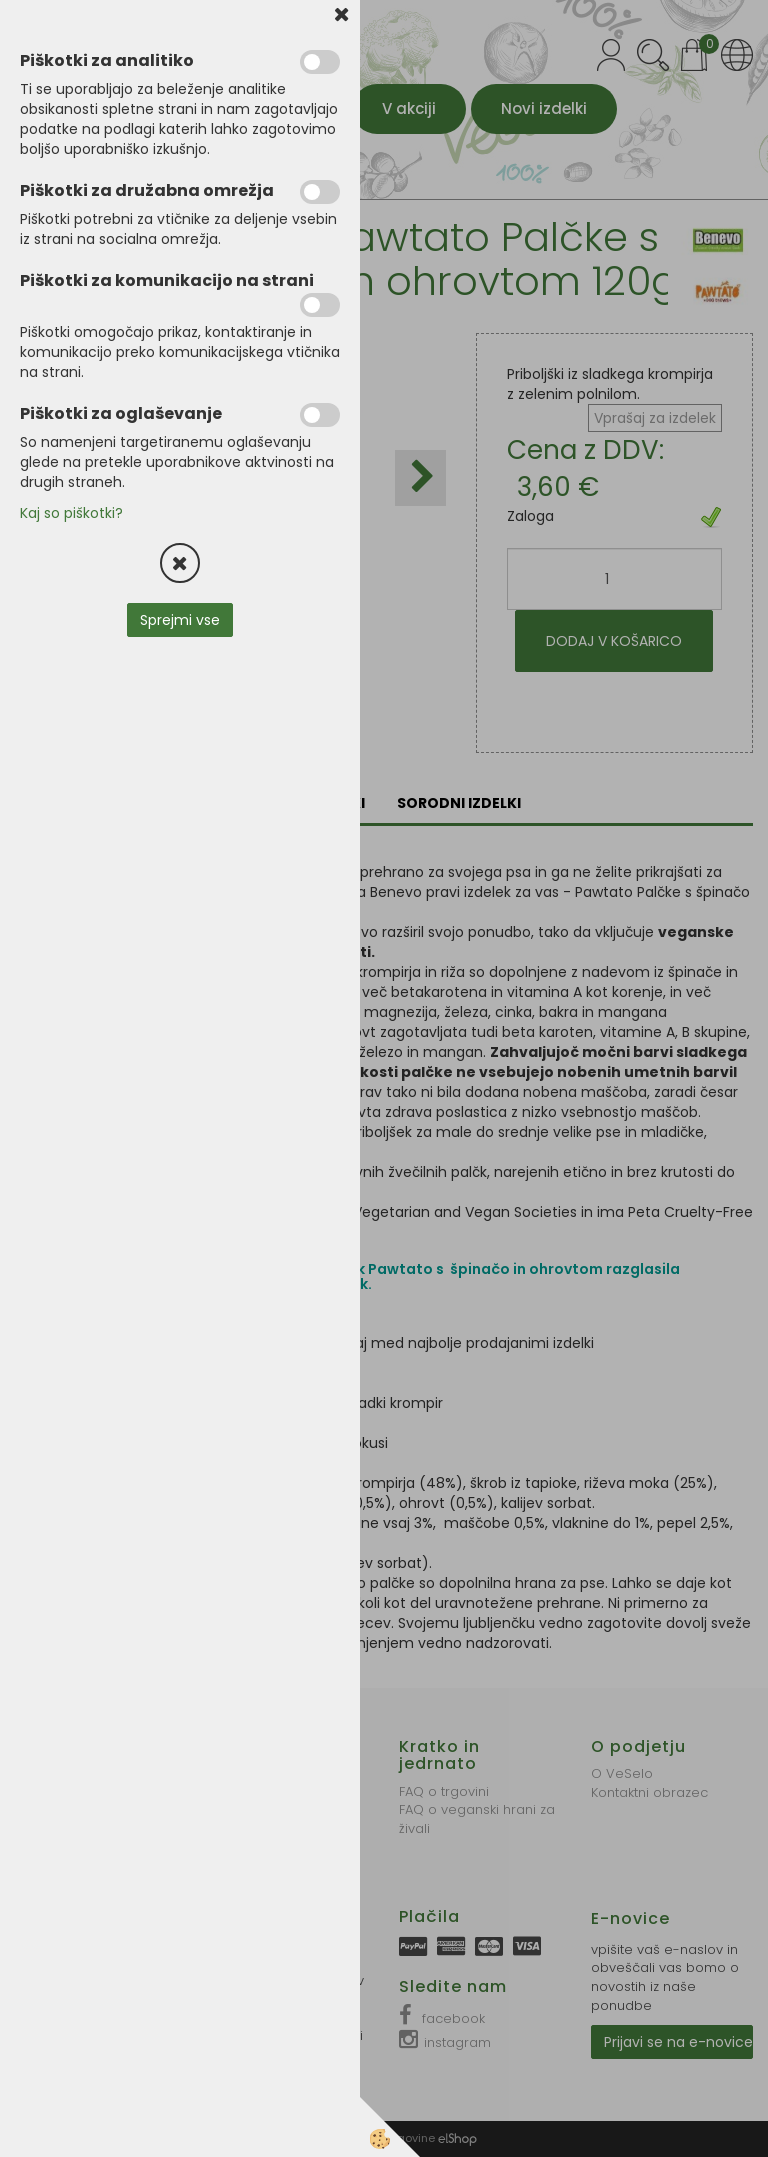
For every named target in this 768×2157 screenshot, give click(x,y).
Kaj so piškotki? (71, 513)
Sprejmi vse (180, 620)
